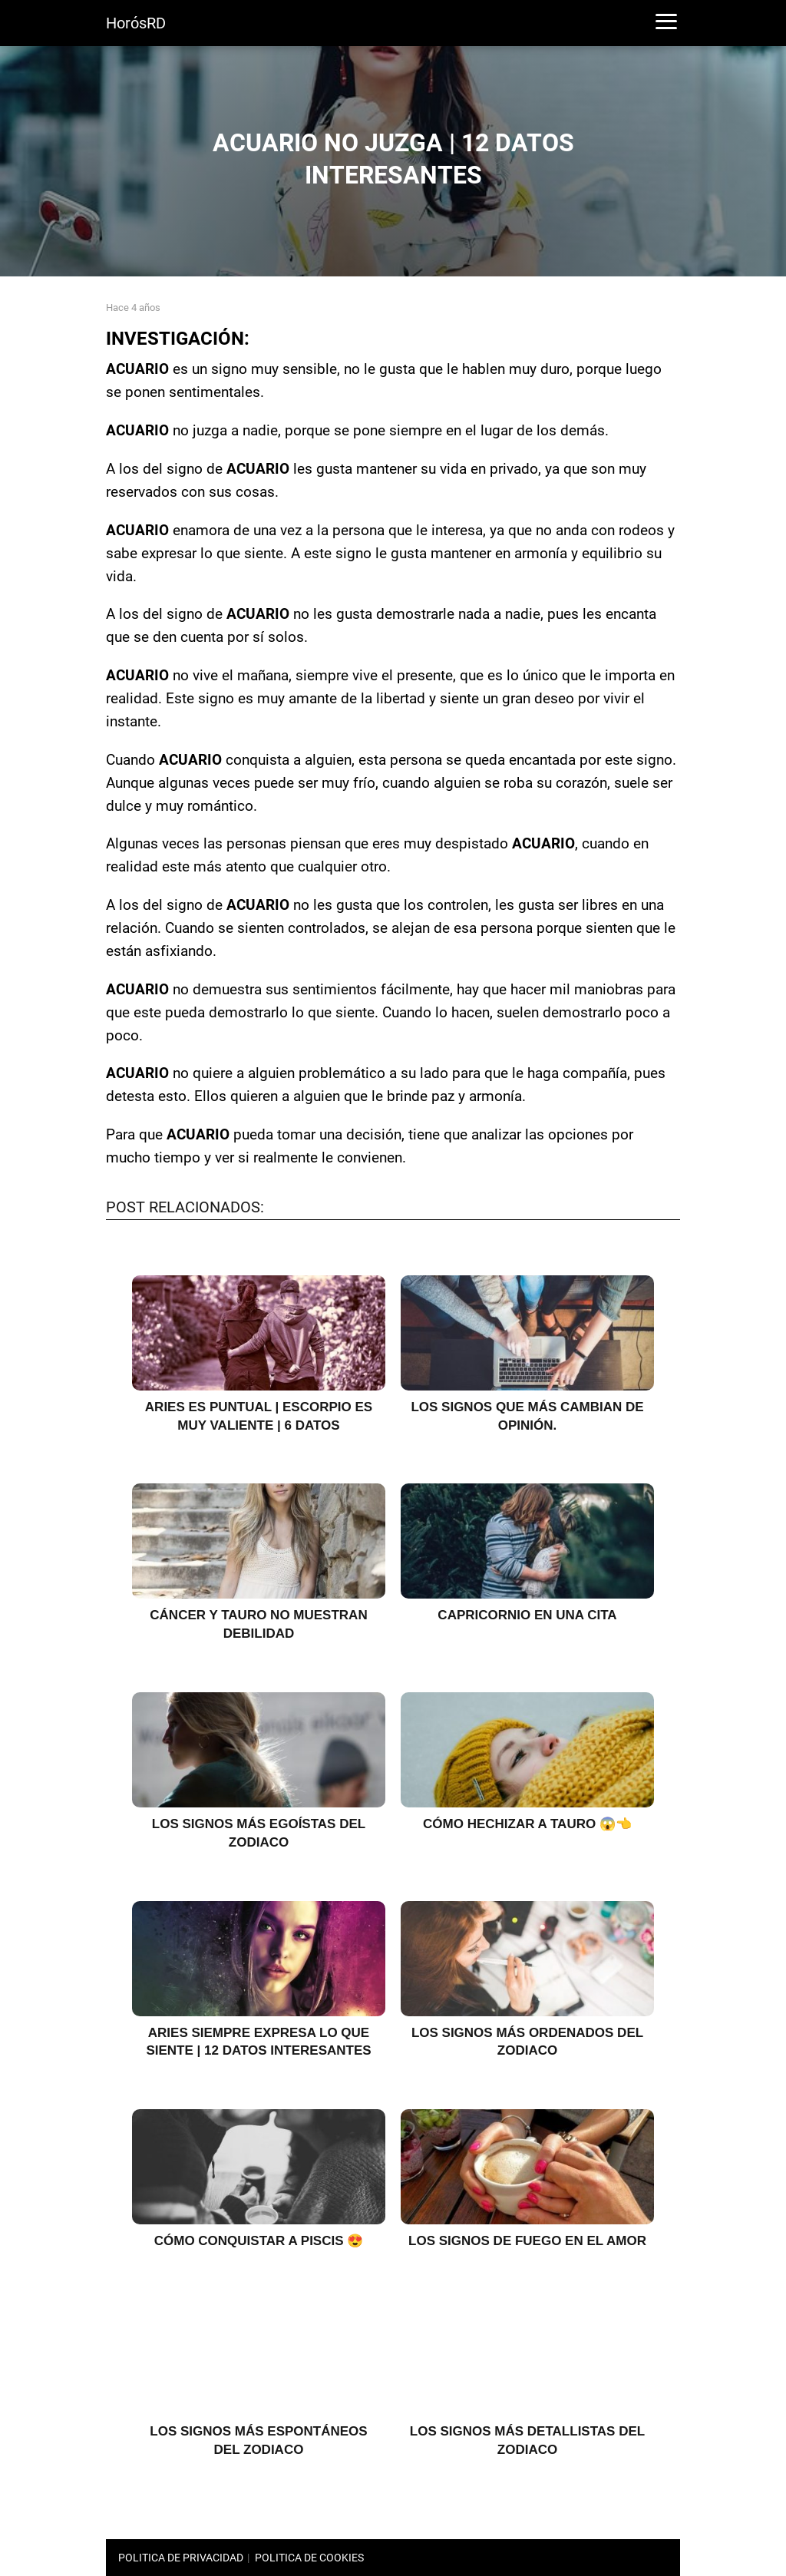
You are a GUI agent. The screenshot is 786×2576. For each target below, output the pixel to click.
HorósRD (136, 23)
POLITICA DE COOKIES (309, 2557)
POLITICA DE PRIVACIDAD (180, 2557)
